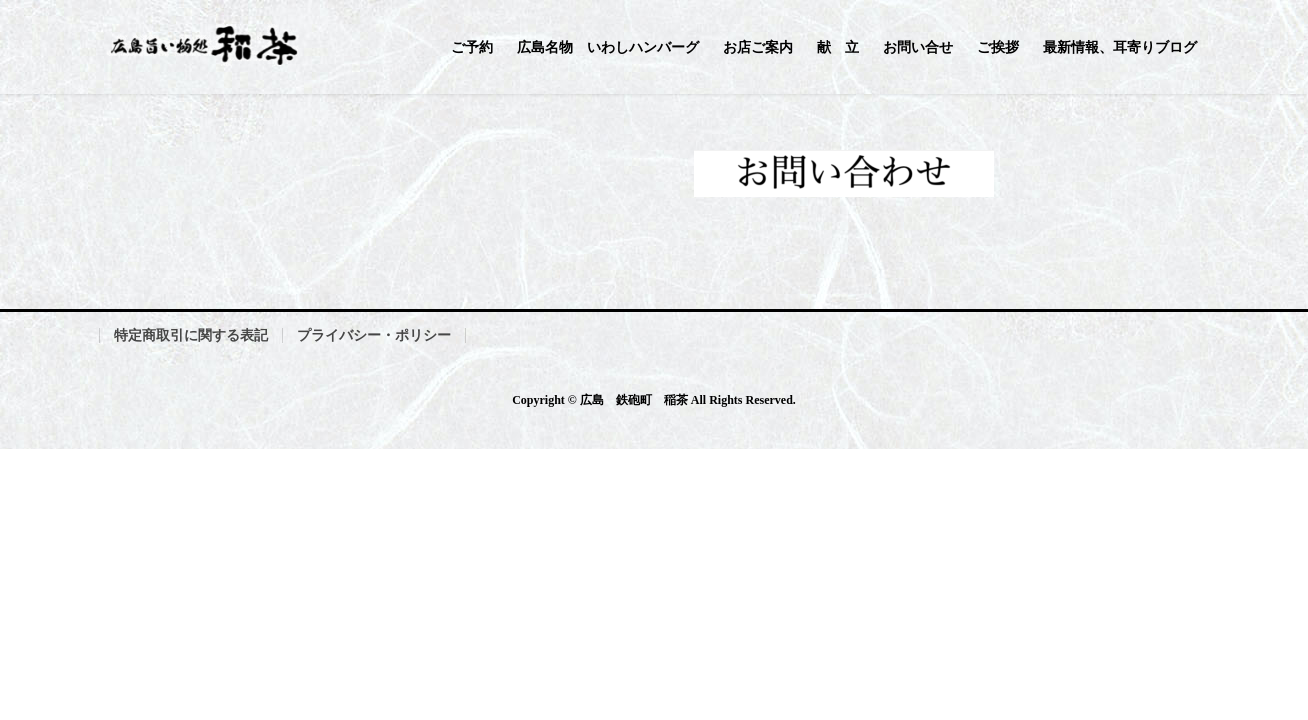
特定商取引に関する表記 (191, 335)
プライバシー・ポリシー (374, 335)
